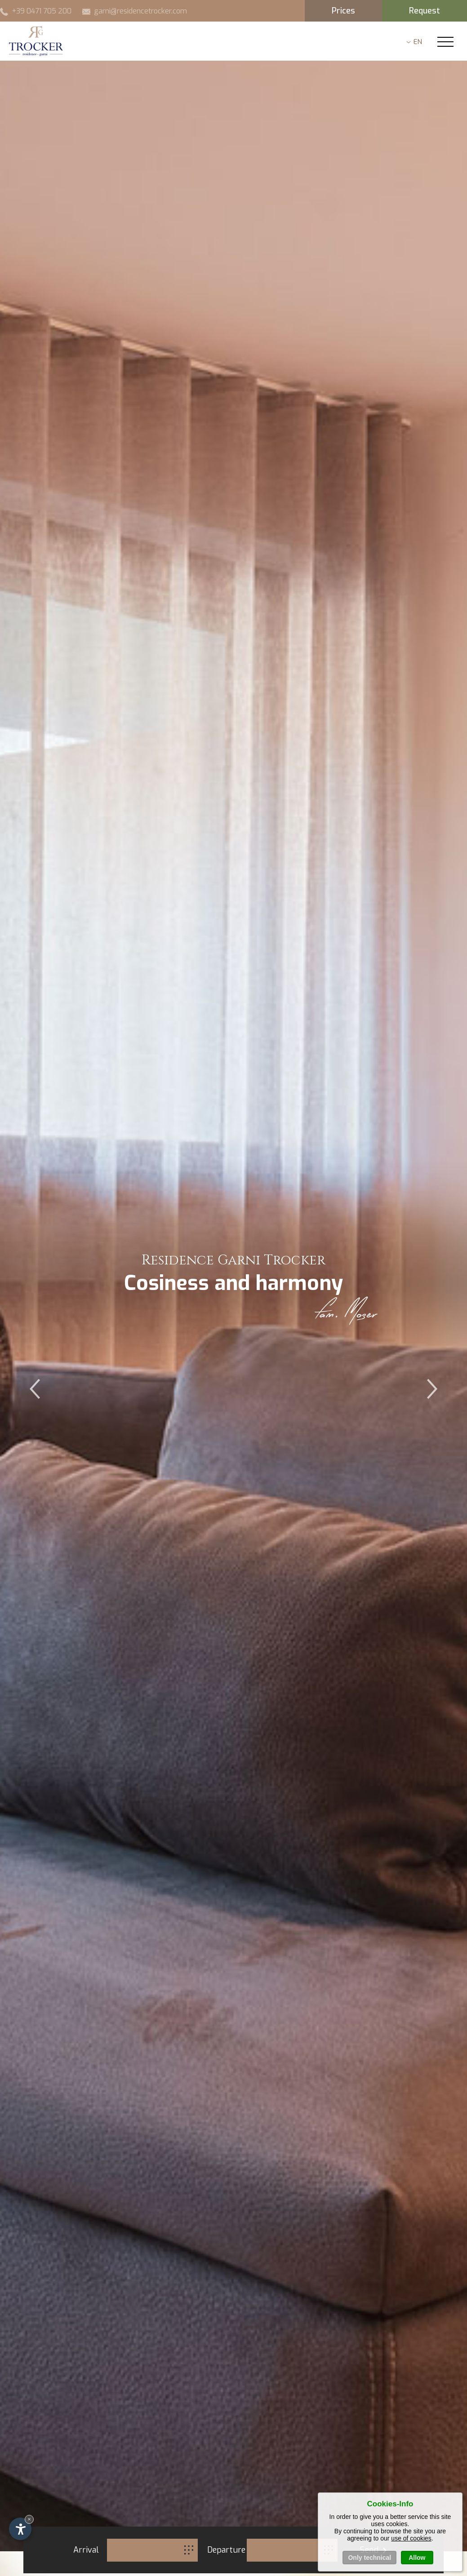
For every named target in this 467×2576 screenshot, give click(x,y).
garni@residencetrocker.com (134, 11)
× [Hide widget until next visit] (29, 2519)
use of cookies (411, 2550)
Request (424, 10)
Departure (226, 2550)
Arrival (86, 2550)
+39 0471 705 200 (35, 11)
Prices (343, 10)
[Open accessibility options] (20, 2529)
